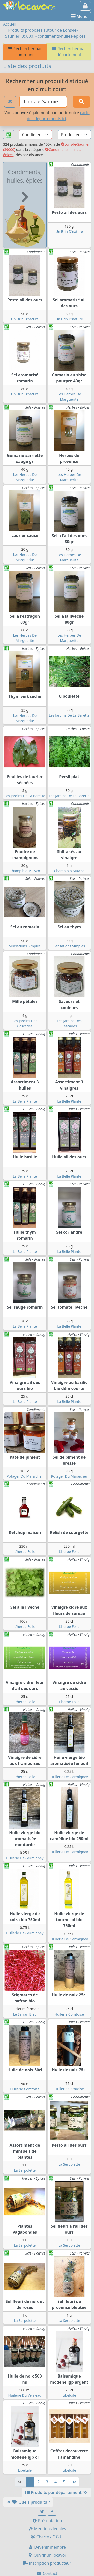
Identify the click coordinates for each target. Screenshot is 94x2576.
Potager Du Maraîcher (25, 1476)
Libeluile (69, 2395)
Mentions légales (47, 2528)
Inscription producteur (47, 2563)
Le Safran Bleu (25, 2014)
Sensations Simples (25, 946)
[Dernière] (73, 2482)
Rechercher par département (69, 51)
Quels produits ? (28, 2502)
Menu (79, 16)
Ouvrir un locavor (47, 2555)
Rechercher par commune (25, 51)
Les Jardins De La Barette (69, 715)
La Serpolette (25, 2170)
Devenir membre (47, 2547)
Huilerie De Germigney (69, 1776)
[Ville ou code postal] (43, 102)
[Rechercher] (81, 102)
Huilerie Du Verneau (24, 2395)
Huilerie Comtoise (69, 2014)
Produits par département (56, 2492)
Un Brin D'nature (69, 231)
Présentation (47, 2520)
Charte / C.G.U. (47, 2537)
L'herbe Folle (24, 1551)
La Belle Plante (25, 1101)
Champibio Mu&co (25, 870)
